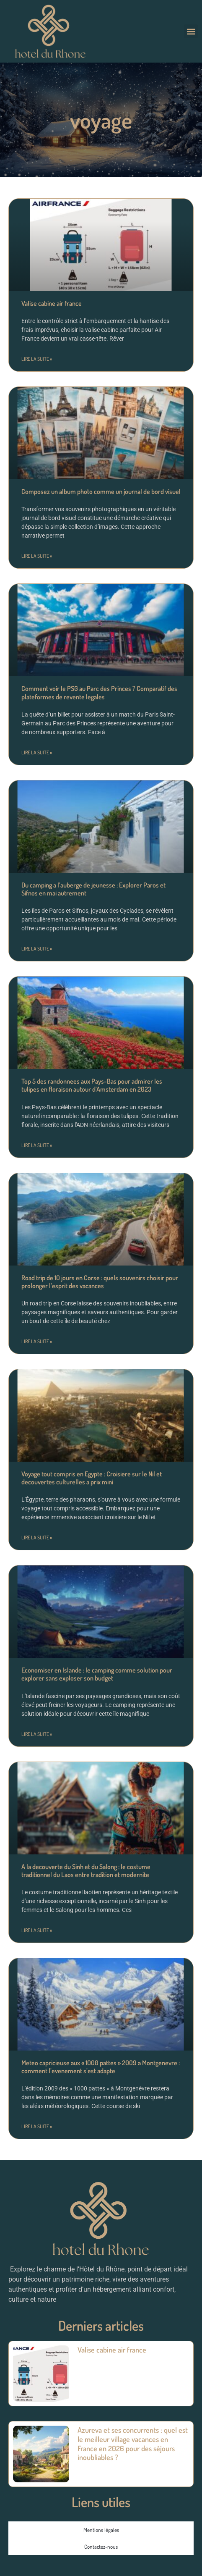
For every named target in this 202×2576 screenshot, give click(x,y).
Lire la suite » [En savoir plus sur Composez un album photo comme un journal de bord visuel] (36, 556)
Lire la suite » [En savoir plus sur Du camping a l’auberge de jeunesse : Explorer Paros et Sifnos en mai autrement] (36, 948)
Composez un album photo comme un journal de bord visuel (101, 491)
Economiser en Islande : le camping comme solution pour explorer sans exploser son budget (96, 1674)
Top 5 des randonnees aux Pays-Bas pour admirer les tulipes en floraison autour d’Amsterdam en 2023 (91, 1085)
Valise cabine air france (51, 303)
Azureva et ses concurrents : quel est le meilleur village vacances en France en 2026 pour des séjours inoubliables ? (133, 2443)
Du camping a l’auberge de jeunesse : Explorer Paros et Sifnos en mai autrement (93, 889)
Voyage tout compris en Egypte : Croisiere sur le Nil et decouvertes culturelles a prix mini (91, 1478)
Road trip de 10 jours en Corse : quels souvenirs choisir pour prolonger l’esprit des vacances (99, 1282)
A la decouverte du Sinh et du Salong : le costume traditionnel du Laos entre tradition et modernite (85, 1870)
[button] (191, 31)
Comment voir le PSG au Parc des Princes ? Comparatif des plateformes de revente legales (99, 692)
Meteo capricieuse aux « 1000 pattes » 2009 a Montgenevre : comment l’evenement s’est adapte (100, 2067)
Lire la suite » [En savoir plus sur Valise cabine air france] (36, 359)
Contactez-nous (101, 2546)
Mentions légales (101, 2529)
